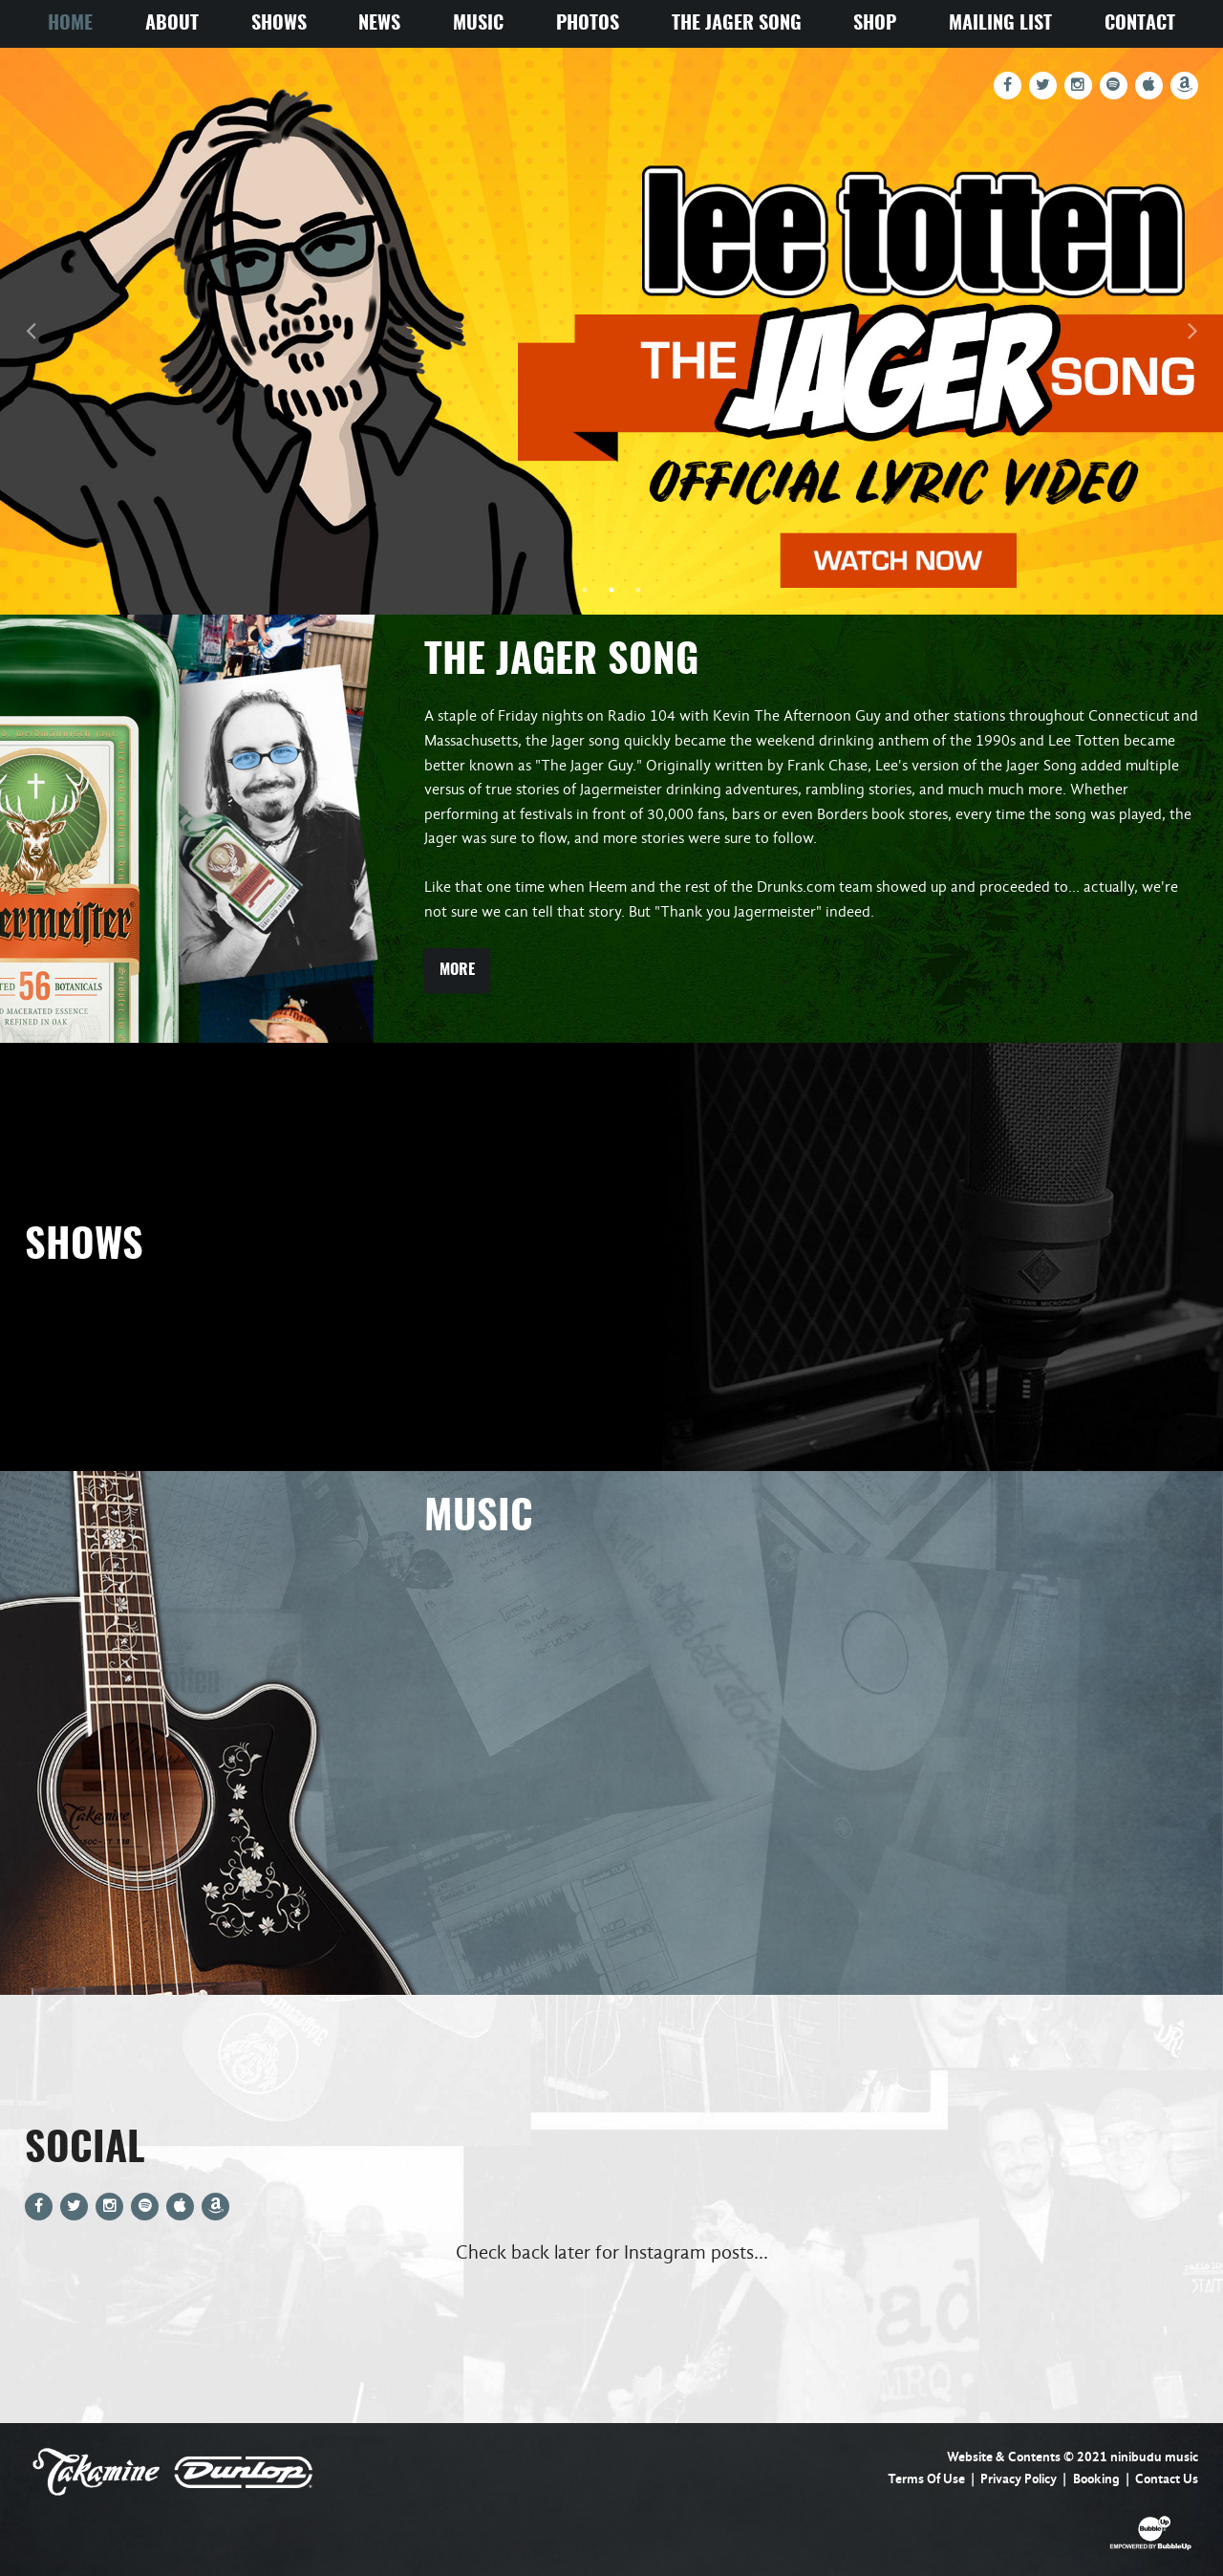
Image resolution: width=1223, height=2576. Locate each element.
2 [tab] (611, 589)
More (457, 970)
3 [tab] (638, 589)
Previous (30, 331)
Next (1192, 331)
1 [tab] (584, 589)
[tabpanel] (611, 331)
